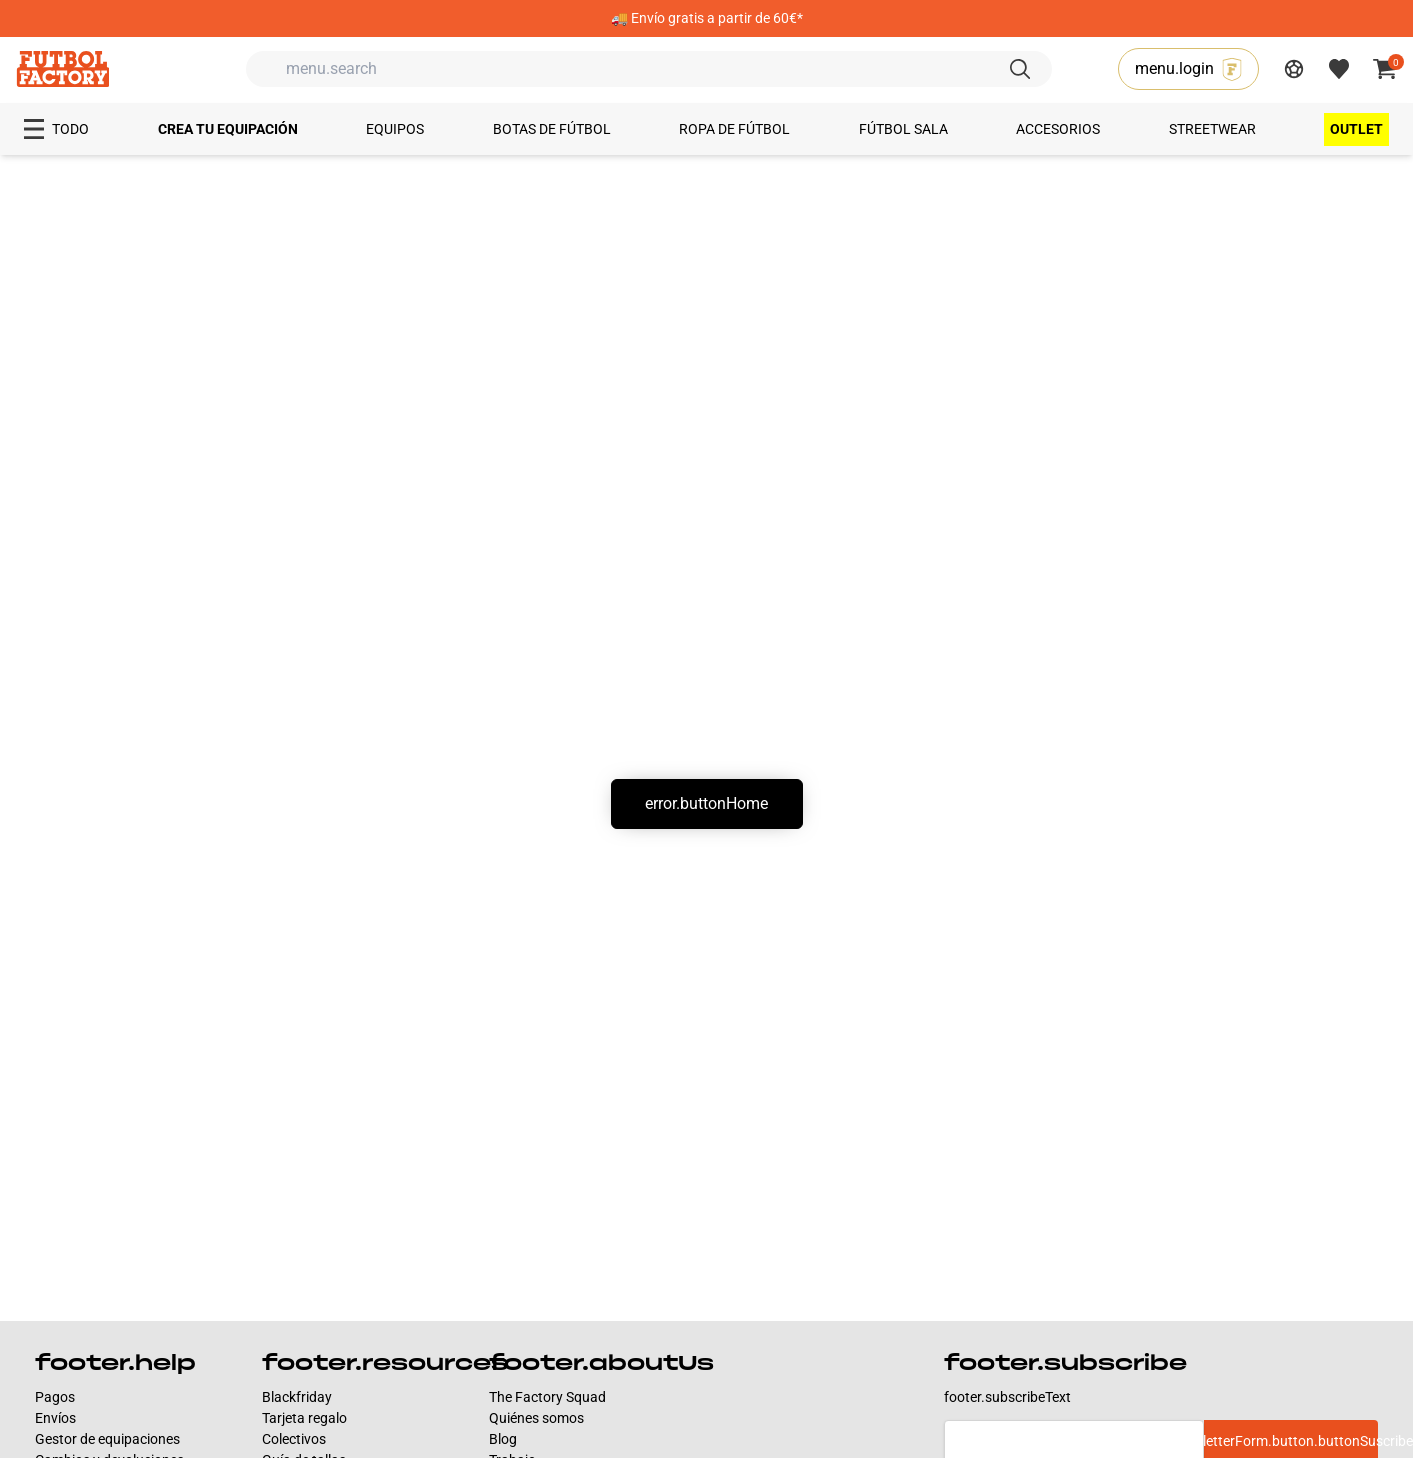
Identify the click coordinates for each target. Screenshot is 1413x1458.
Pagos (55, 1397)
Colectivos (294, 1439)
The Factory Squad (547, 1397)
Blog (503, 1439)
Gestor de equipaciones (107, 1439)
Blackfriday (297, 1397)
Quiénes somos (536, 1418)
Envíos (55, 1418)
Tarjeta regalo (304, 1418)
